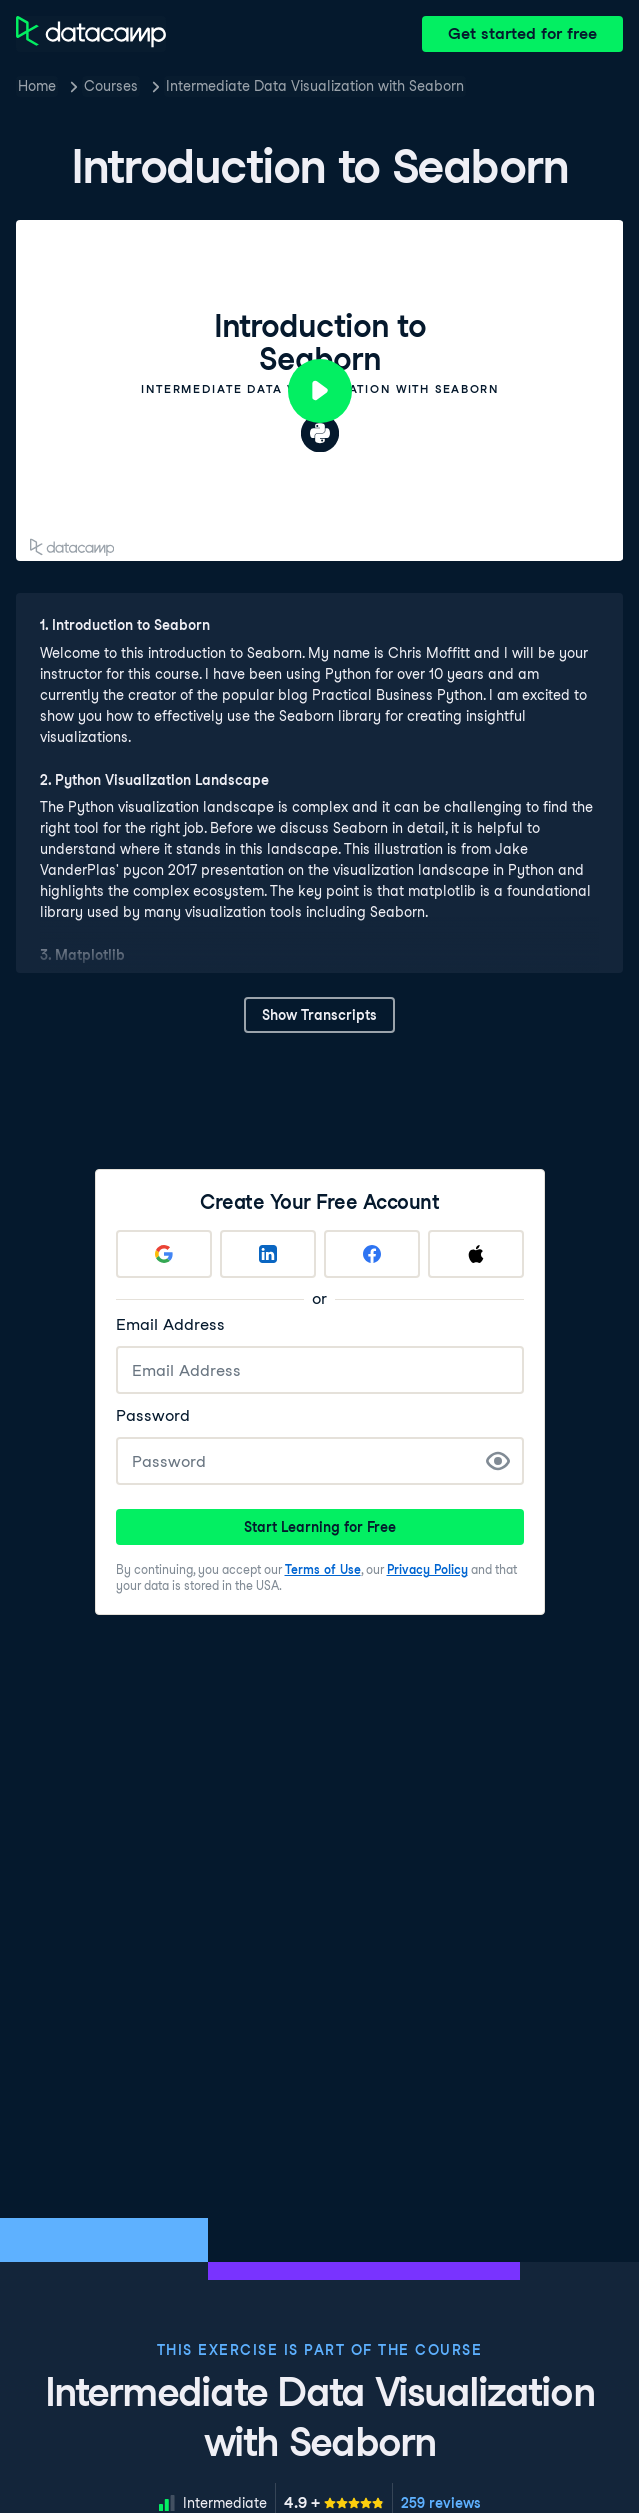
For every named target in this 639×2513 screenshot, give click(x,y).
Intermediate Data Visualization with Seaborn (315, 86)
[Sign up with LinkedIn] (268, 1254)
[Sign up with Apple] (476, 1254)
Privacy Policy (427, 1569)
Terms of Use (323, 1569)
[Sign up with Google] (164, 1254)
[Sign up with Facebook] (372, 1254)
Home (37, 86)
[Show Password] (498, 1461)
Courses (111, 86)
